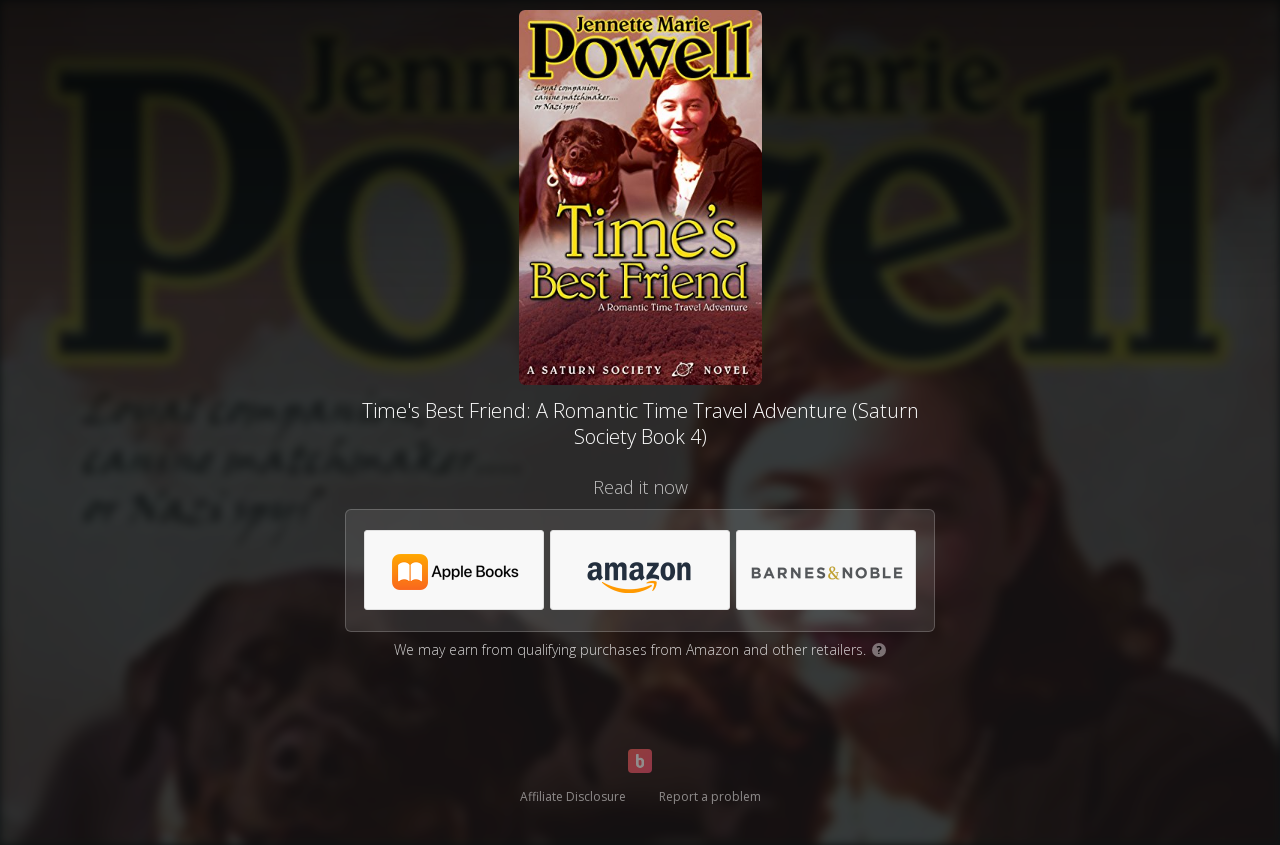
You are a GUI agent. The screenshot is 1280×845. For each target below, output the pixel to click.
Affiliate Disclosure (573, 796)
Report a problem (710, 796)
